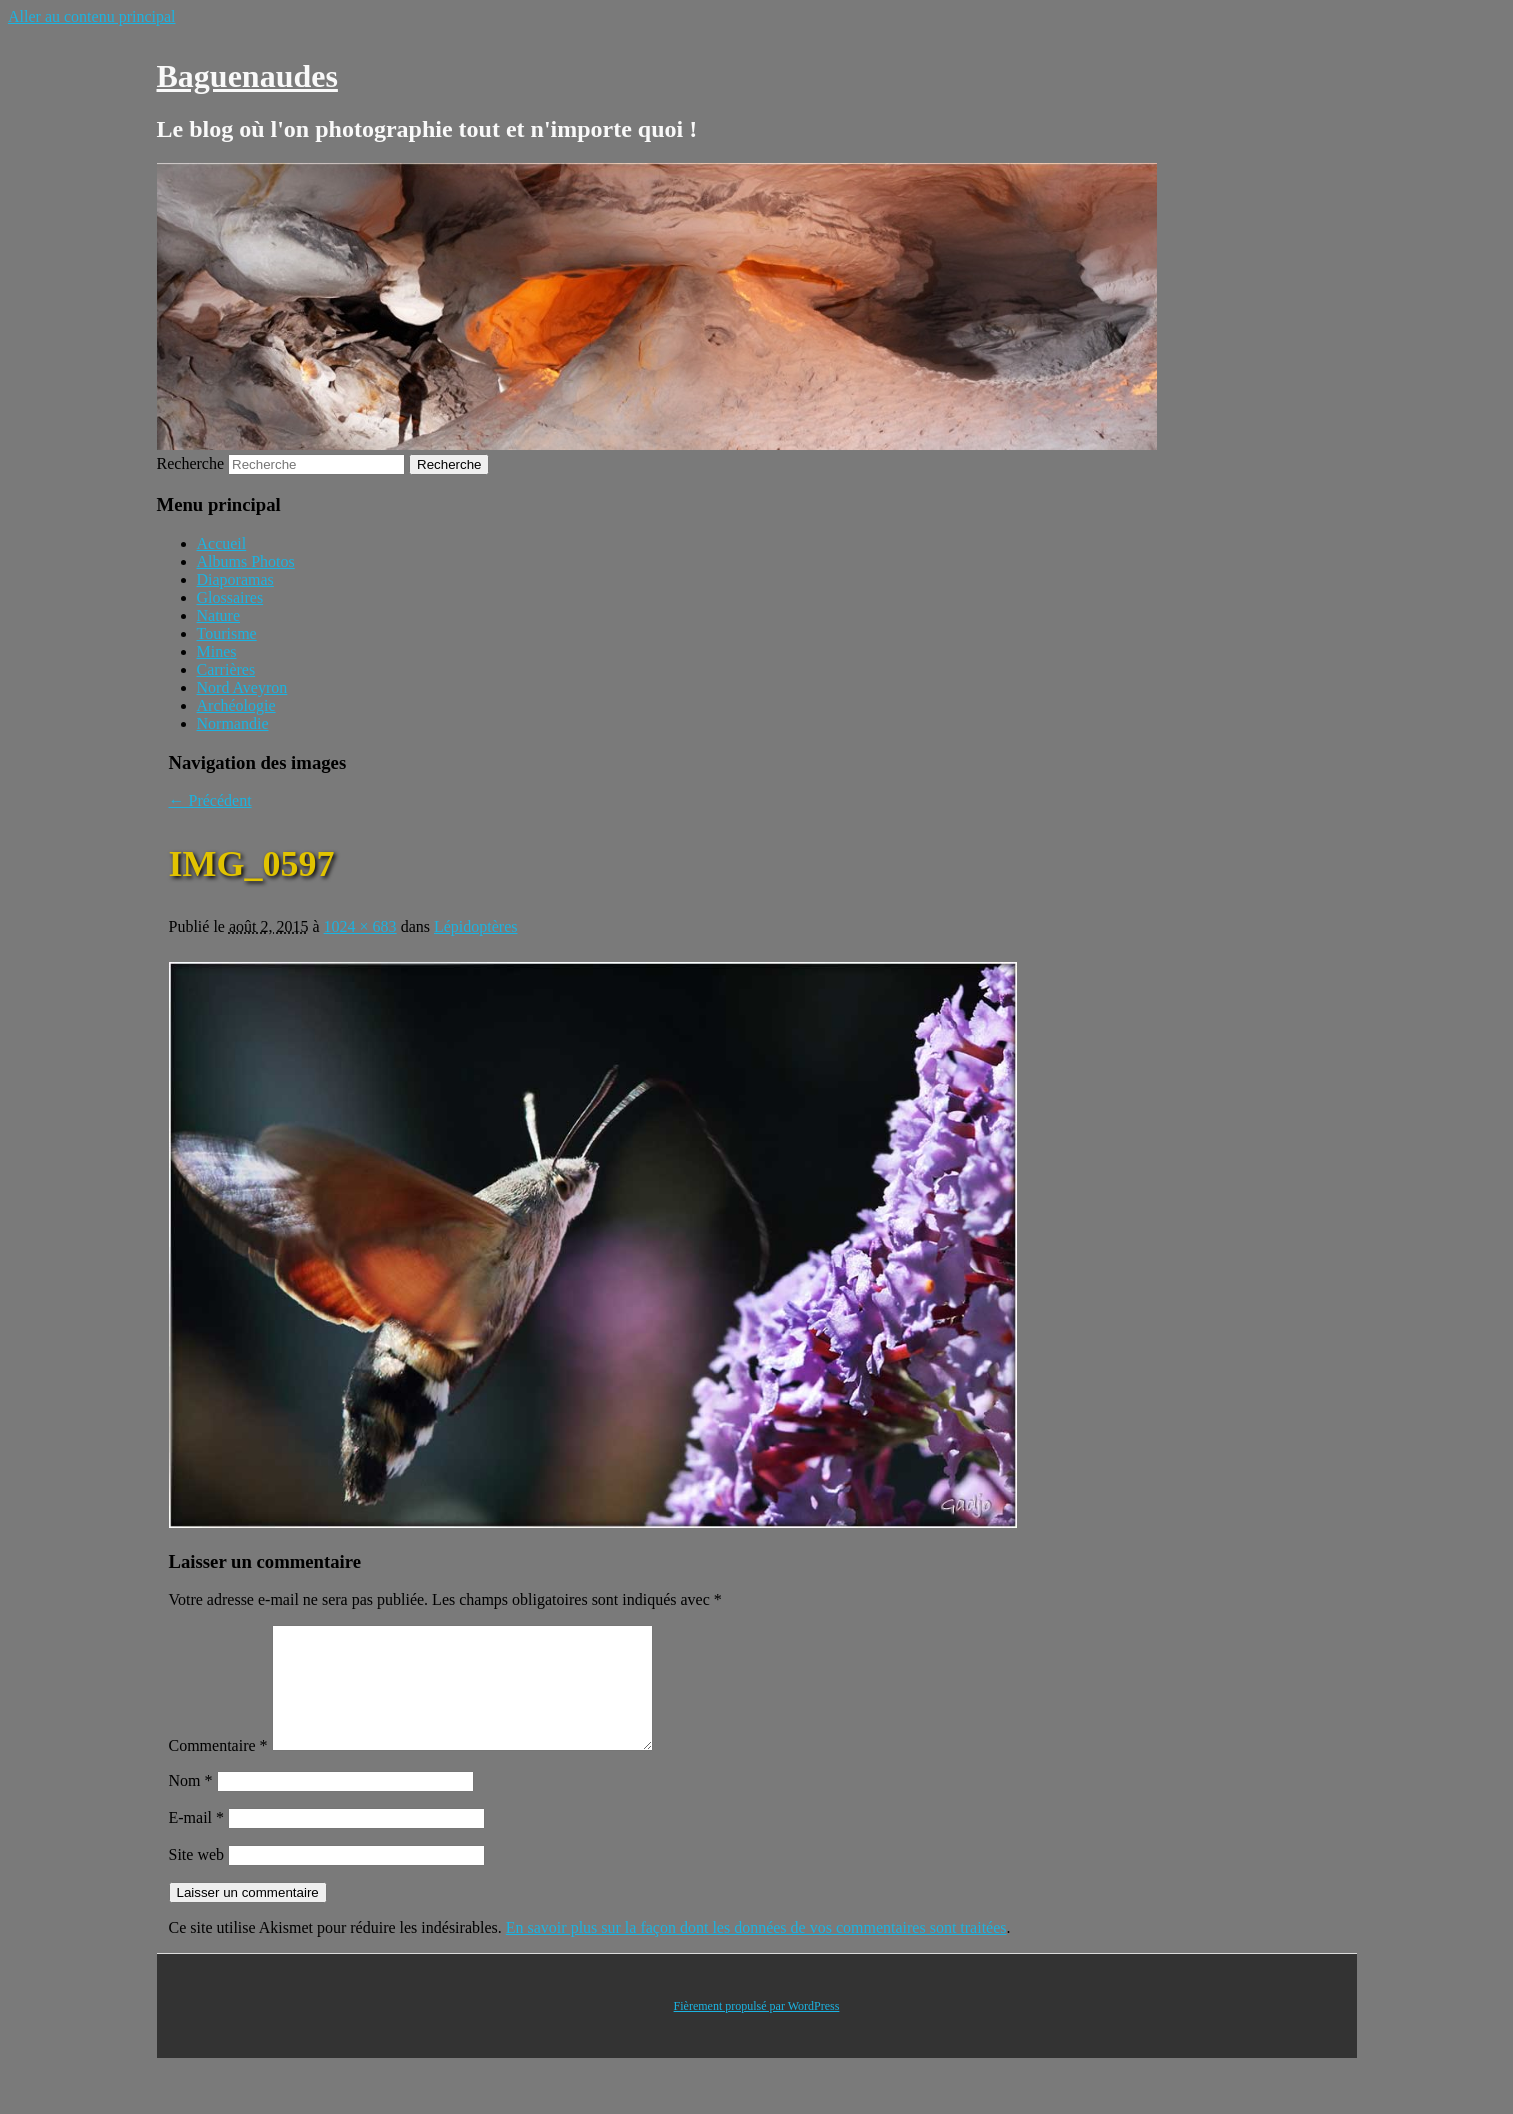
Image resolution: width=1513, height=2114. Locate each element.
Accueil (222, 543)
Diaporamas (235, 579)
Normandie (233, 723)
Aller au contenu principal (92, 16)
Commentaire (218, 1769)
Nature (219, 615)
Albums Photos (246, 561)
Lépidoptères (476, 926)
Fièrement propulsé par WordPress (757, 2030)
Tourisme (227, 633)
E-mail (197, 1841)
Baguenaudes (247, 76)
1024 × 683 (360, 926)
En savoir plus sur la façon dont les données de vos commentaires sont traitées (756, 1951)
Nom (191, 1804)
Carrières (226, 669)
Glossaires (230, 597)
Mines (217, 651)
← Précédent (210, 800)
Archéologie (236, 705)
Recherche (191, 463)
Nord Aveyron (242, 687)
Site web (197, 1878)
